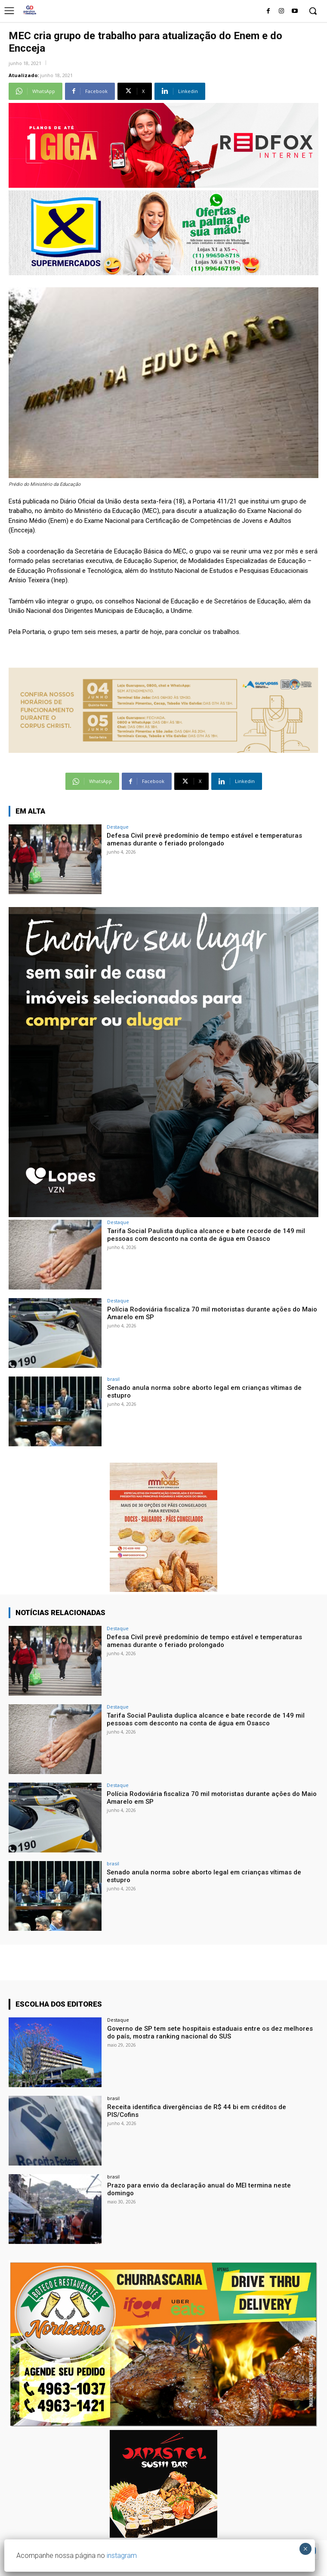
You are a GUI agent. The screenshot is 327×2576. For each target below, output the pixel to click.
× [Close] (305, 2549)
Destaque (118, 826)
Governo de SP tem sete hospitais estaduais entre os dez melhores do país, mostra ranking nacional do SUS (210, 2032)
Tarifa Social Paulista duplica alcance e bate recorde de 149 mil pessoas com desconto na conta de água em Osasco (206, 1235)
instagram (122, 2555)
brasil (113, 1379)
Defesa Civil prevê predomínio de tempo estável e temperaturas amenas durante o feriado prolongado (204, 839)
